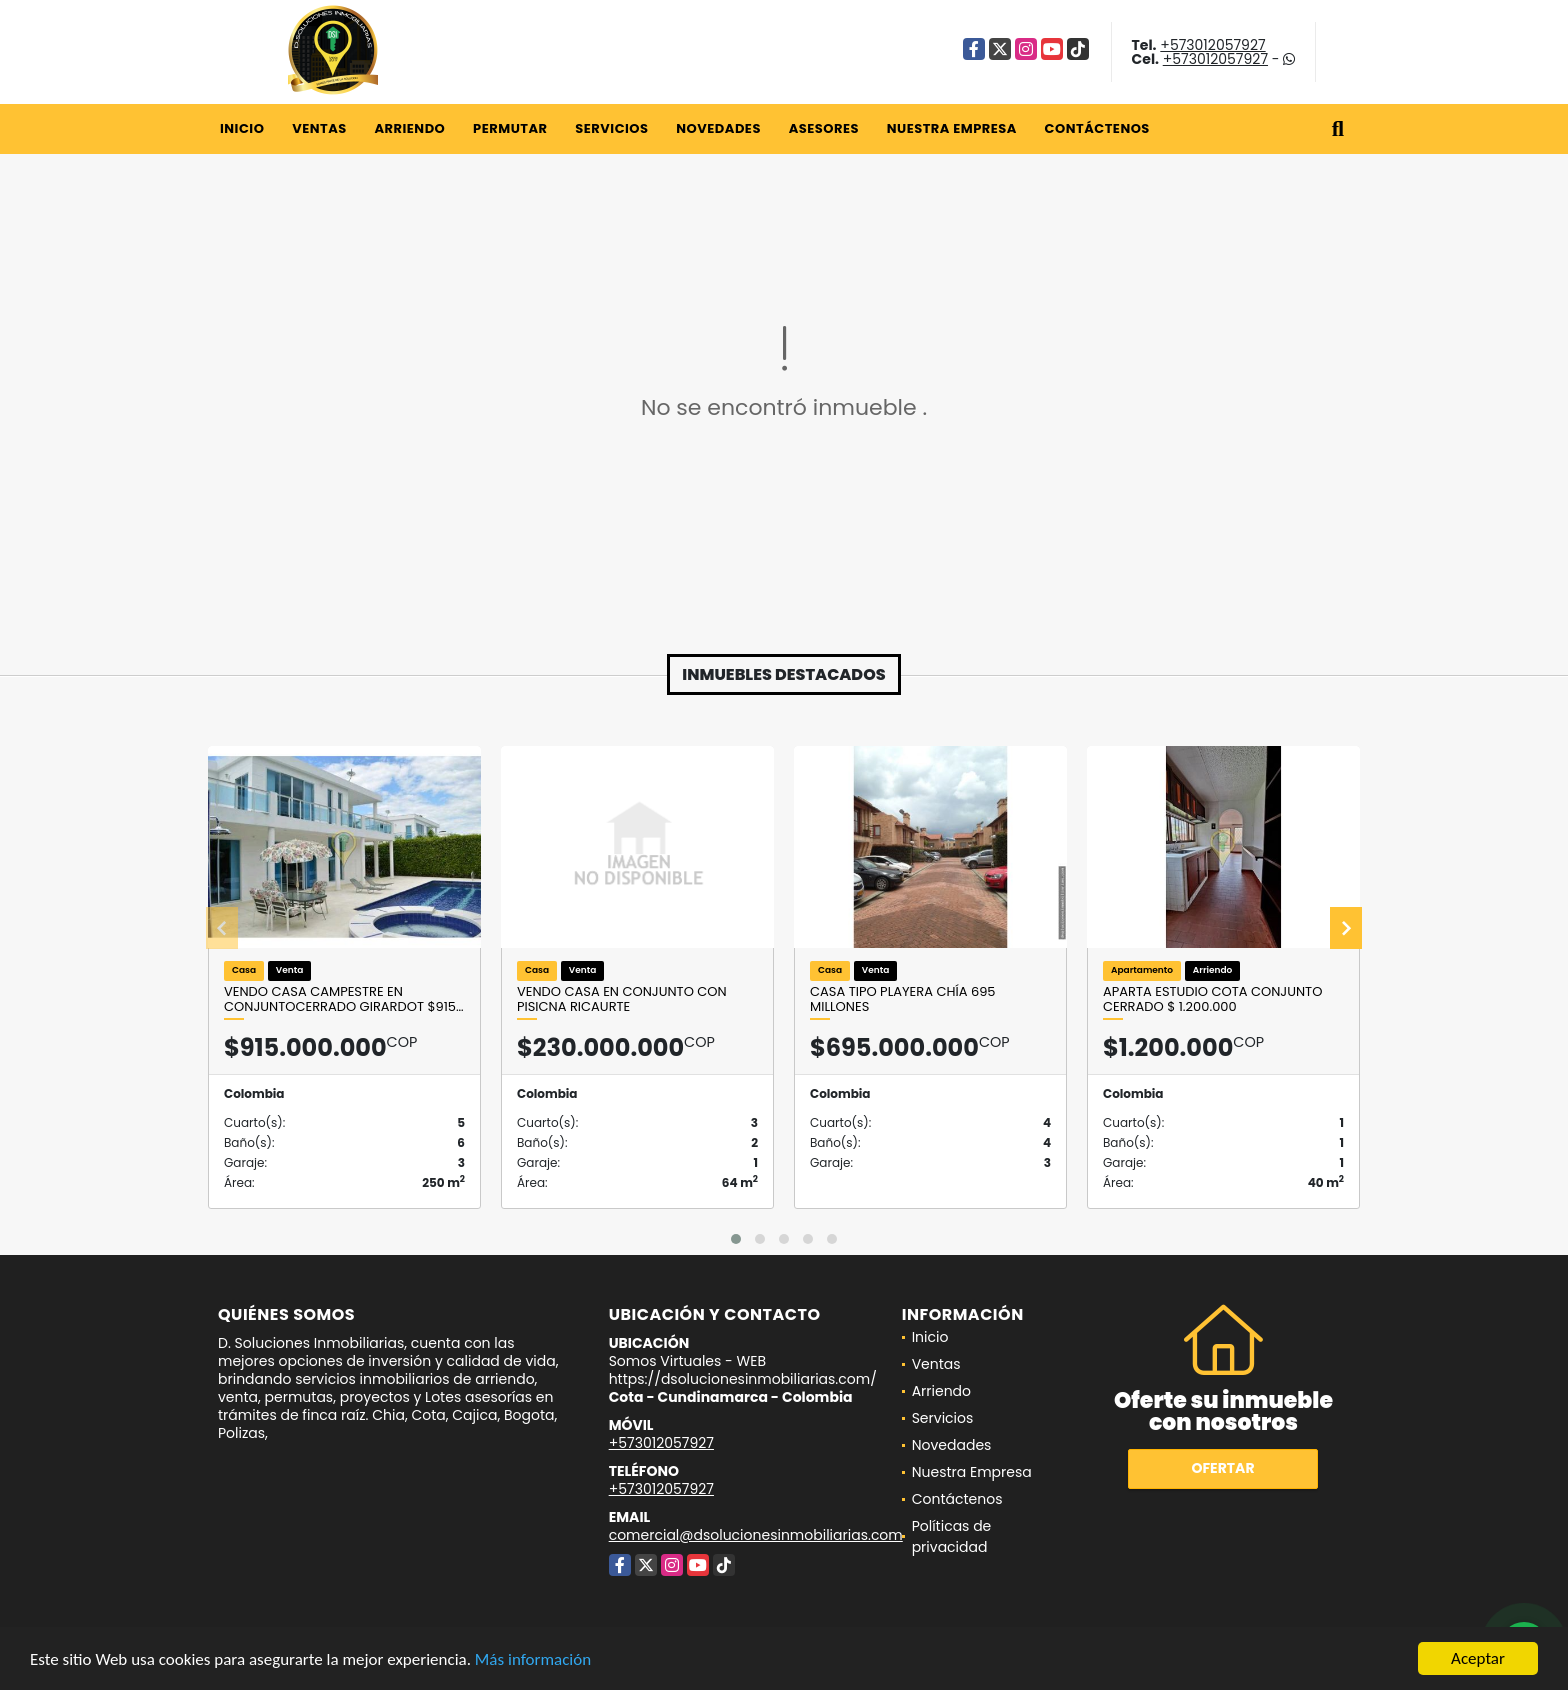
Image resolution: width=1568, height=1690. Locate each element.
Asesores (824, 128)
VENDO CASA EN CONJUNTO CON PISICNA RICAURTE (622, 999)
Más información (533, 1659)
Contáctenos (1097, 128)
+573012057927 (1212, 45)
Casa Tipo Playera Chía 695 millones (902, 999)
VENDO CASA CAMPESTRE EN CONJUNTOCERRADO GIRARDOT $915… (344, 999)
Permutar (510, 128)
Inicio (242, 128)
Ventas (319, 128)
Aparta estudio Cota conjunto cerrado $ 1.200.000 (1212, 999)
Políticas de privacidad (952, 1536)
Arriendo (409, 128)
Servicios (611, 128)
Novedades (718, 128)
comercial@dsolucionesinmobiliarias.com (756, 1535)
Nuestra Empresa (952, 128)
